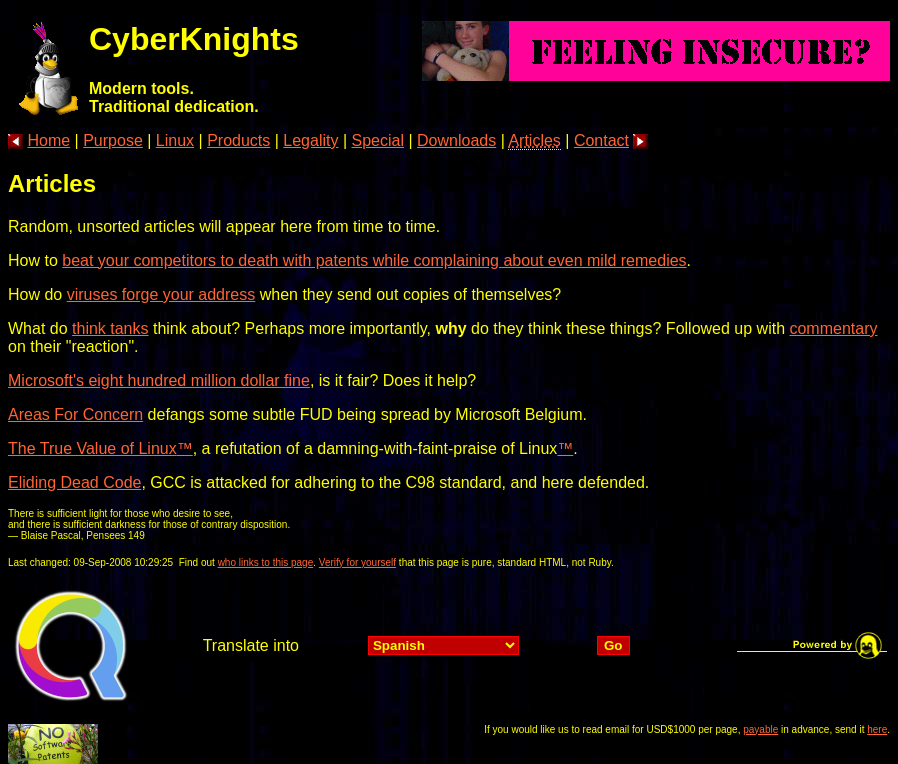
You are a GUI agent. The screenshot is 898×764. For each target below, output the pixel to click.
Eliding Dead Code (74, 482)
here (877, 729)
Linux (175, 140)
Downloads (456, 140)
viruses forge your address (161, 294)
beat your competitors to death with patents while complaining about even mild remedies (374, 260)
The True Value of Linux (92, 448)
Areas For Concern (75, 414)
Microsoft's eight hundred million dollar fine (159, 380)
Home (48, 140)
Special (378, 140)
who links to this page (266, 562)
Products (238, 140)
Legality (310, 140)
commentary (833, 328)
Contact (601, 140)
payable (760, 729)
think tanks (110, 328)
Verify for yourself (357, 562)
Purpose (113, 140)
